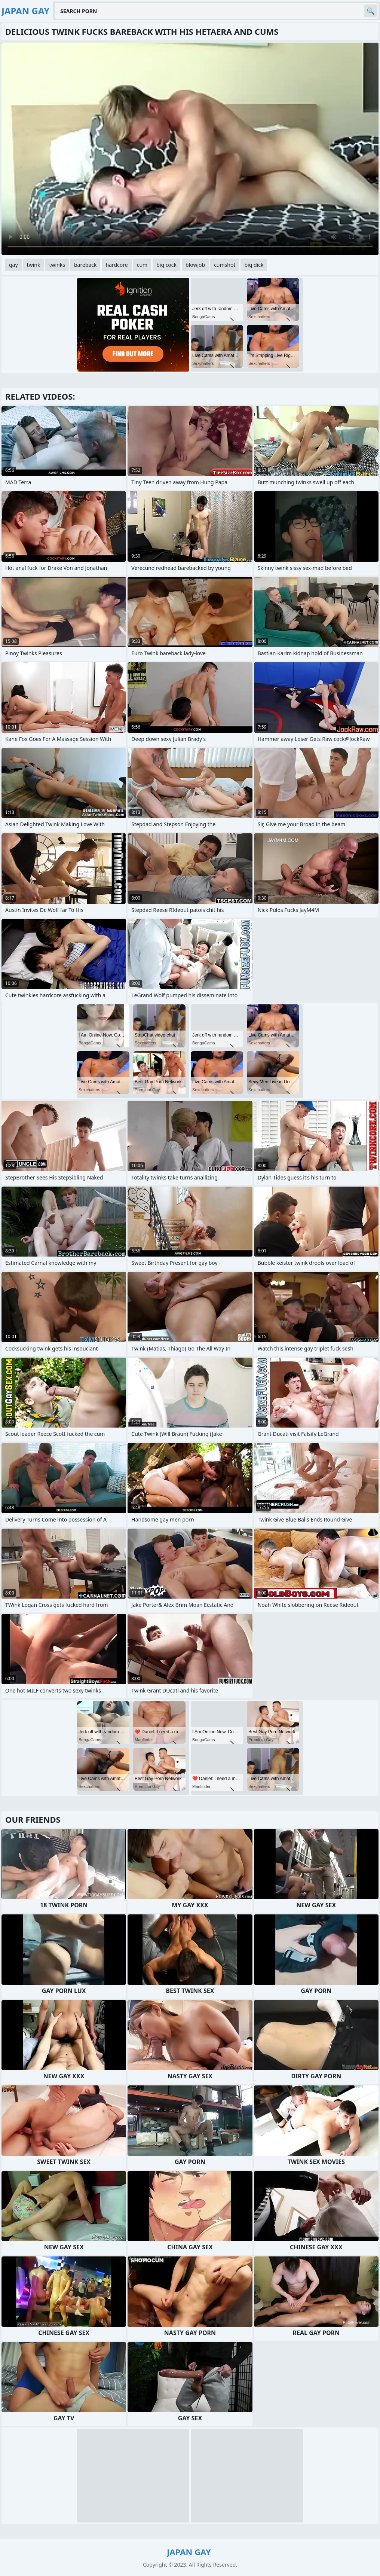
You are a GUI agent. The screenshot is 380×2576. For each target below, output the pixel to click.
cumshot (224, 264)
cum (142, 264)
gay (13, 264)
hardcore (116, 264)
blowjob (195, 264)
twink (33, 264)
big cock (166, 264)
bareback (85, 264)
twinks (57, 264)
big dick (253, 264)
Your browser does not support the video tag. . (190, 149)
